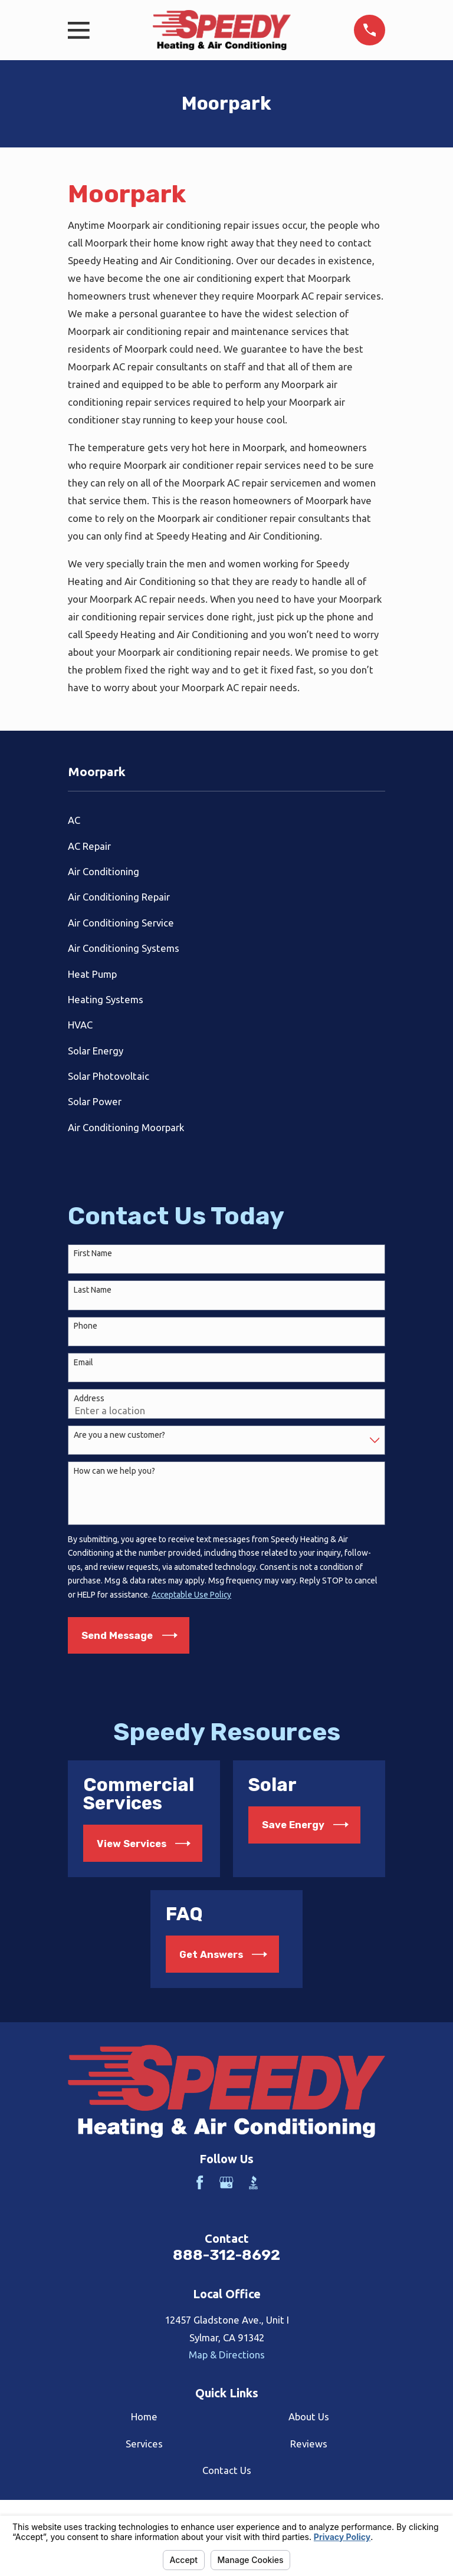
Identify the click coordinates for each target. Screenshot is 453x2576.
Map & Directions (227, 2354)
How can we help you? (114, 1471)
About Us (308, 2416)
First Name (93, 1253)
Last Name (92, 1289)
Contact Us (226, 2470)
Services (144, 2443)
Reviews (308, 2443)
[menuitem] (226, 820)
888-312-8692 (226, 2254)
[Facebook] (199, 2182)
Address (89, 1398)
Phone (85, 1325)
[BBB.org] (253, 2182)
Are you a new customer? (119, 1435)
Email (83, 1362)
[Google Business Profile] (226, 2182)
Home (144, 2416)
